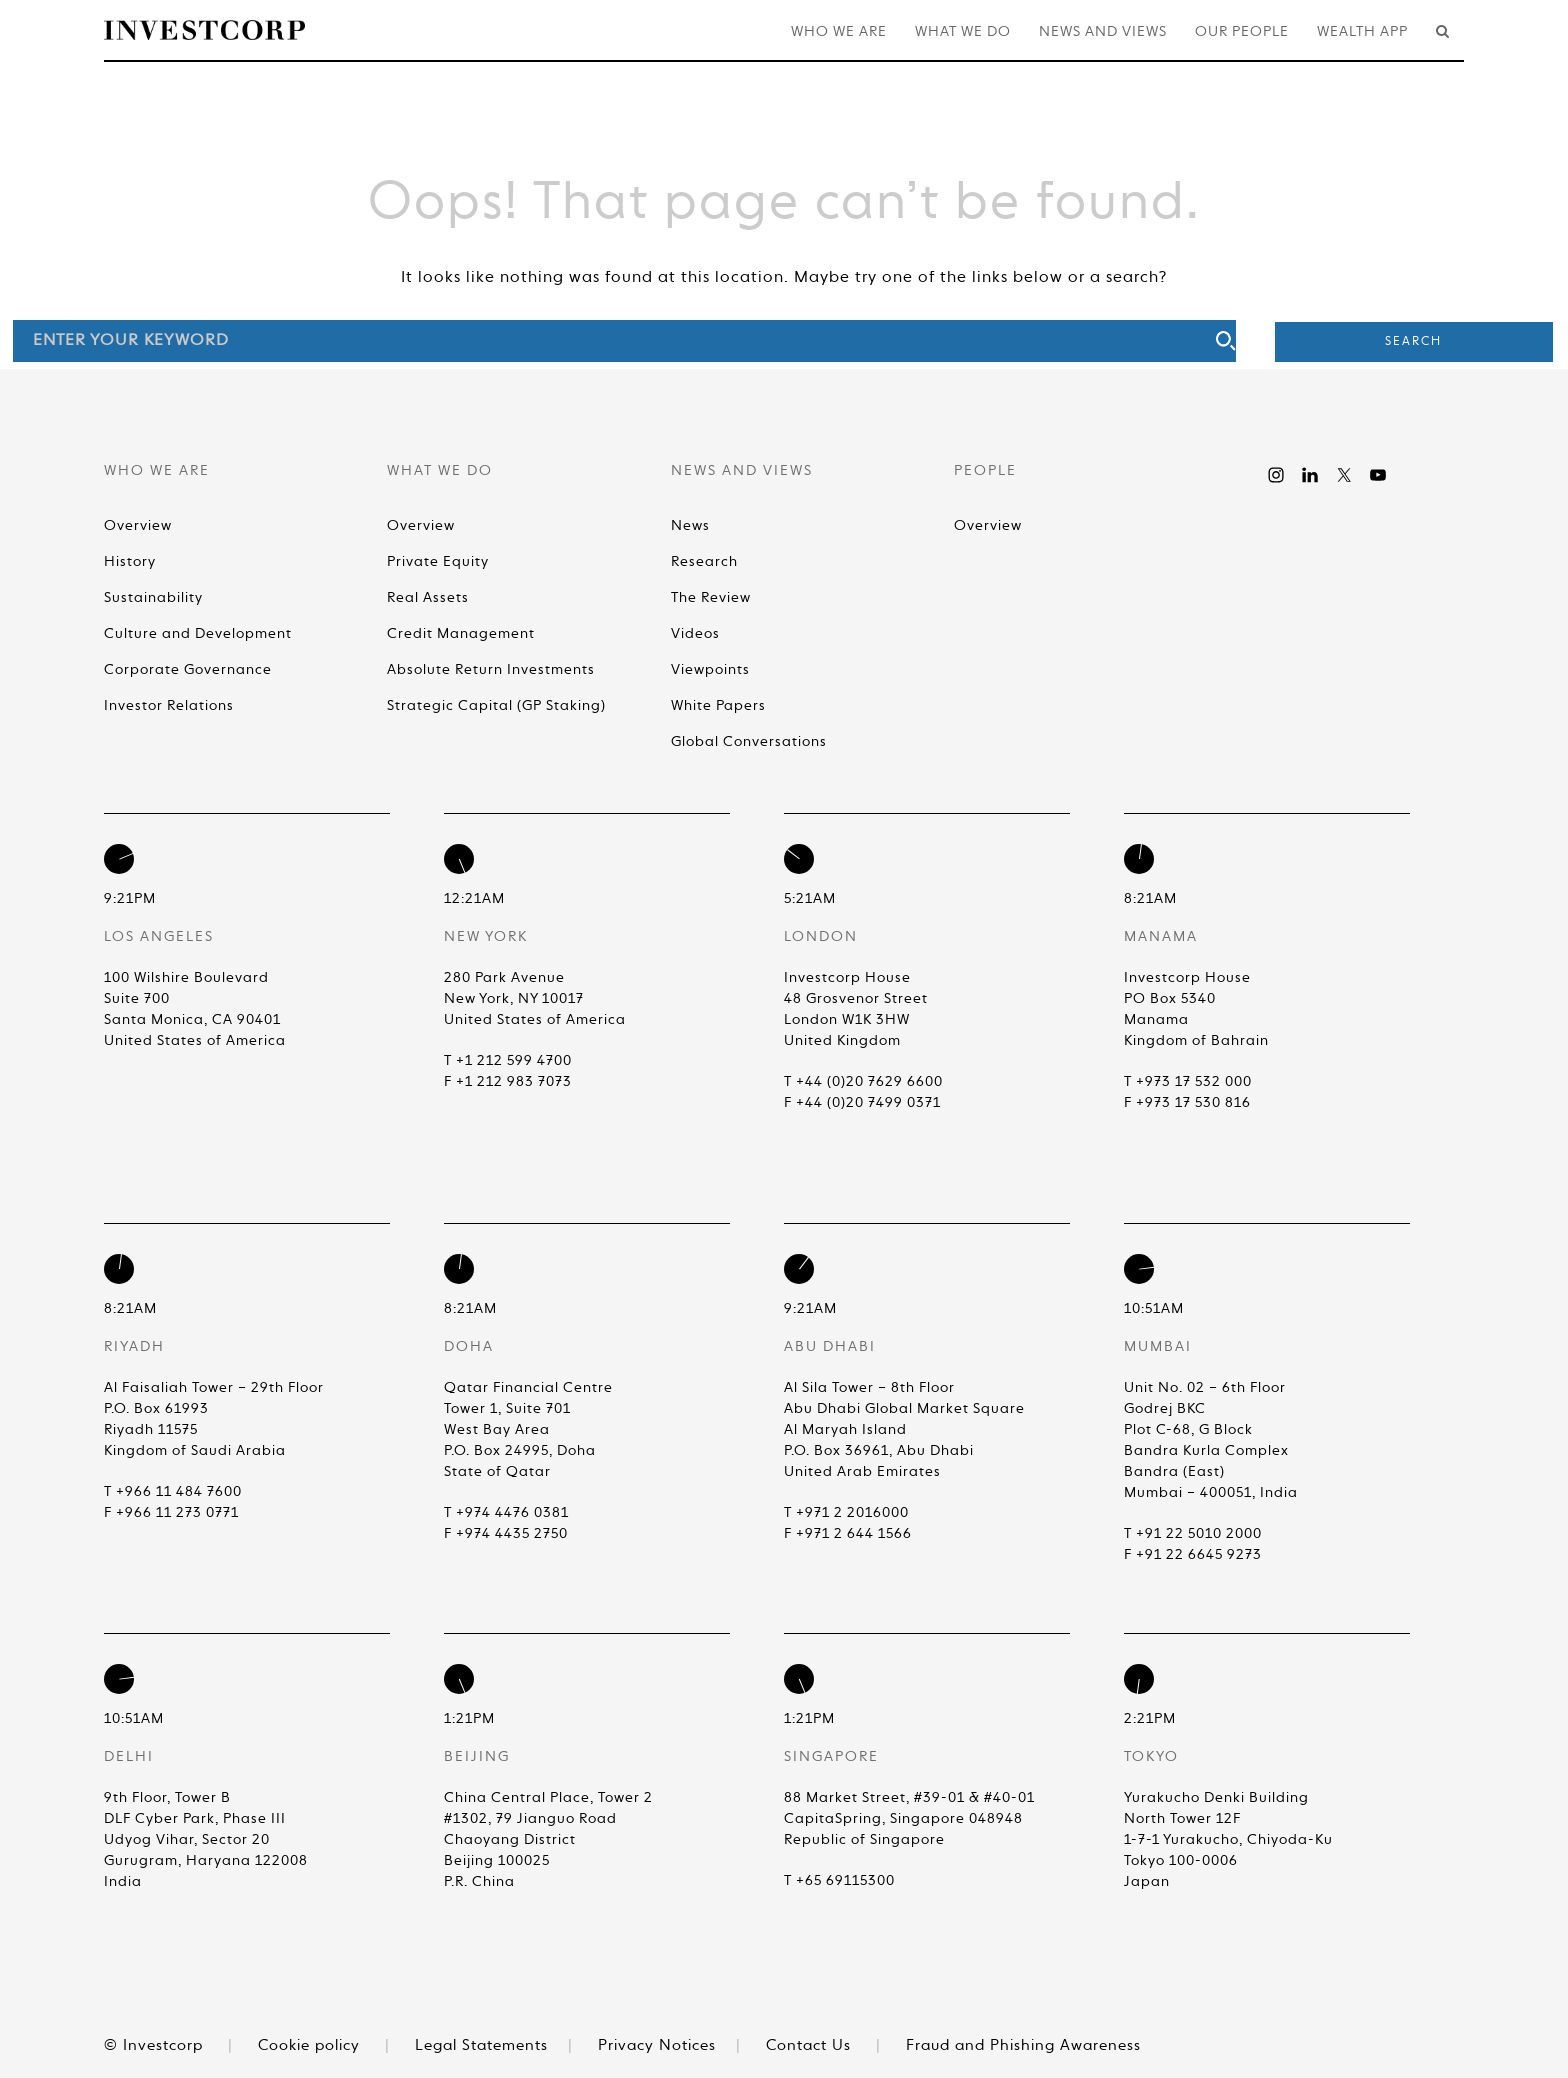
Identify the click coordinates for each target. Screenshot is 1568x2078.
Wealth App (1362, 32)
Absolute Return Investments (491, 670)
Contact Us (808, 2045)
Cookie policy (309, 2045)
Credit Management (461, 634)
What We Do (963, 32)
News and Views (1103, 32)
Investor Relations (169, 706)
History (130, 562)
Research (704, 562)
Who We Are (839, 32)
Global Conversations (749, 742)
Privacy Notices (657, 2045)
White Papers (718, 706)
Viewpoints (710, 670)
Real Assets (428, 598)
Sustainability (153, 598)
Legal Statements (481, 2045)
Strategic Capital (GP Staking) (496, 706)
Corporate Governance (188, 670)
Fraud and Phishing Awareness (1023, 2045)
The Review (711, 598)
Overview (138, 526)
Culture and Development (198, 634)
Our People (1242, 32)
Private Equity (438, 562)
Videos (695, 634)
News (690, 526)
